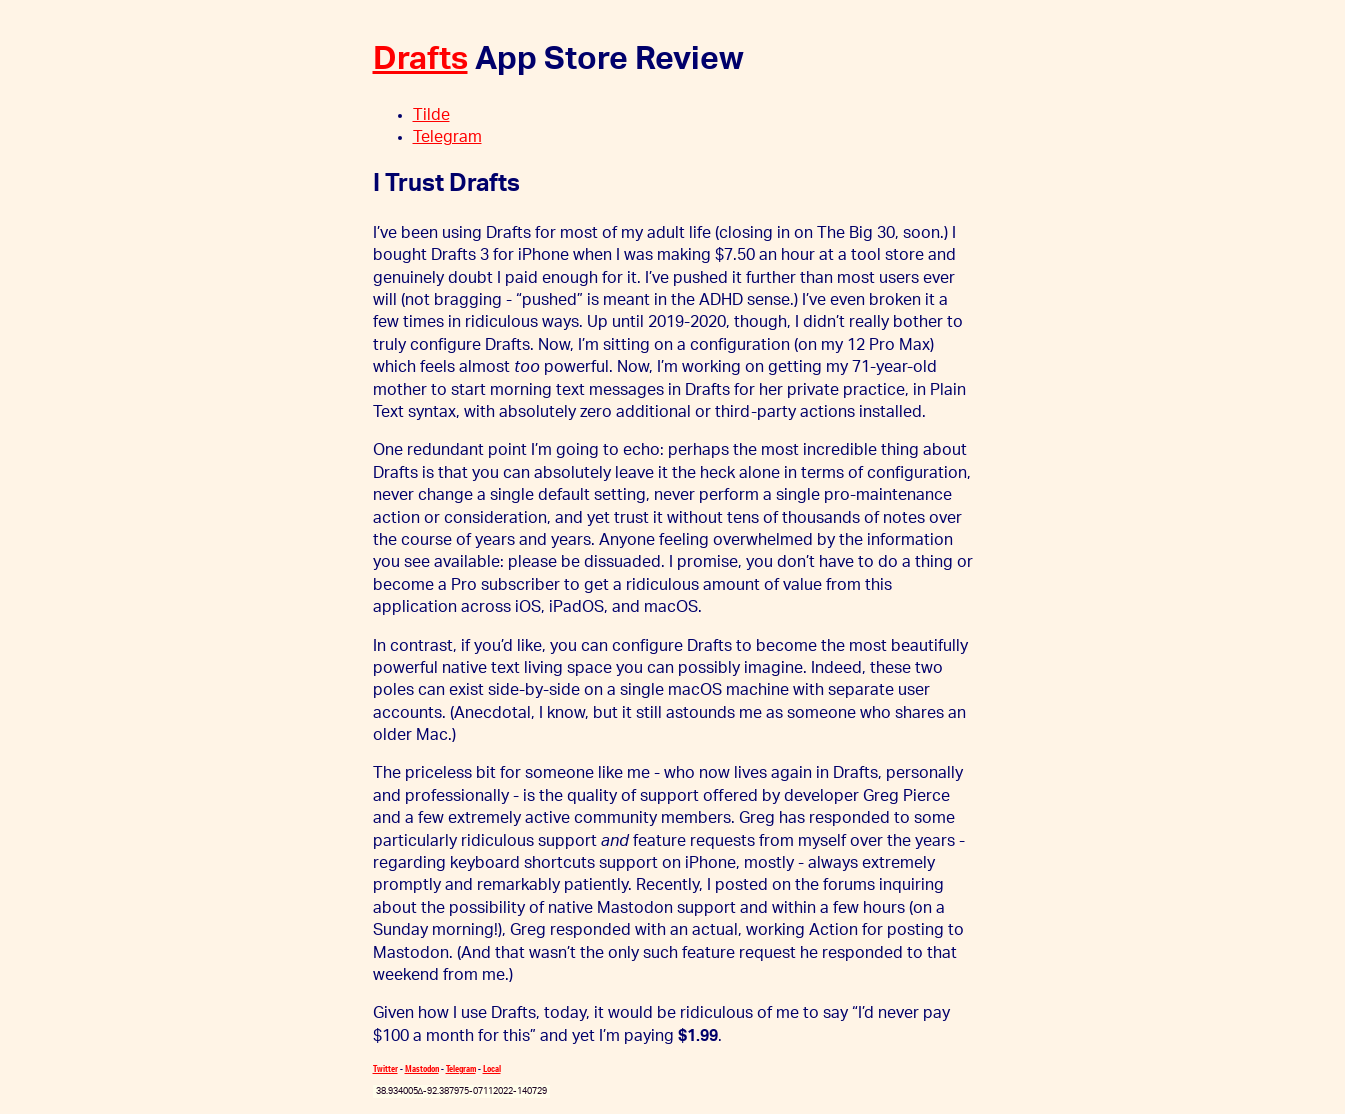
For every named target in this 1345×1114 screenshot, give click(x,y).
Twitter (385, 1068)
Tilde (431, 115)
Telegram (447, 137)
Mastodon (422, 1068)
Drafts (420, 59)
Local (492, 1068)
